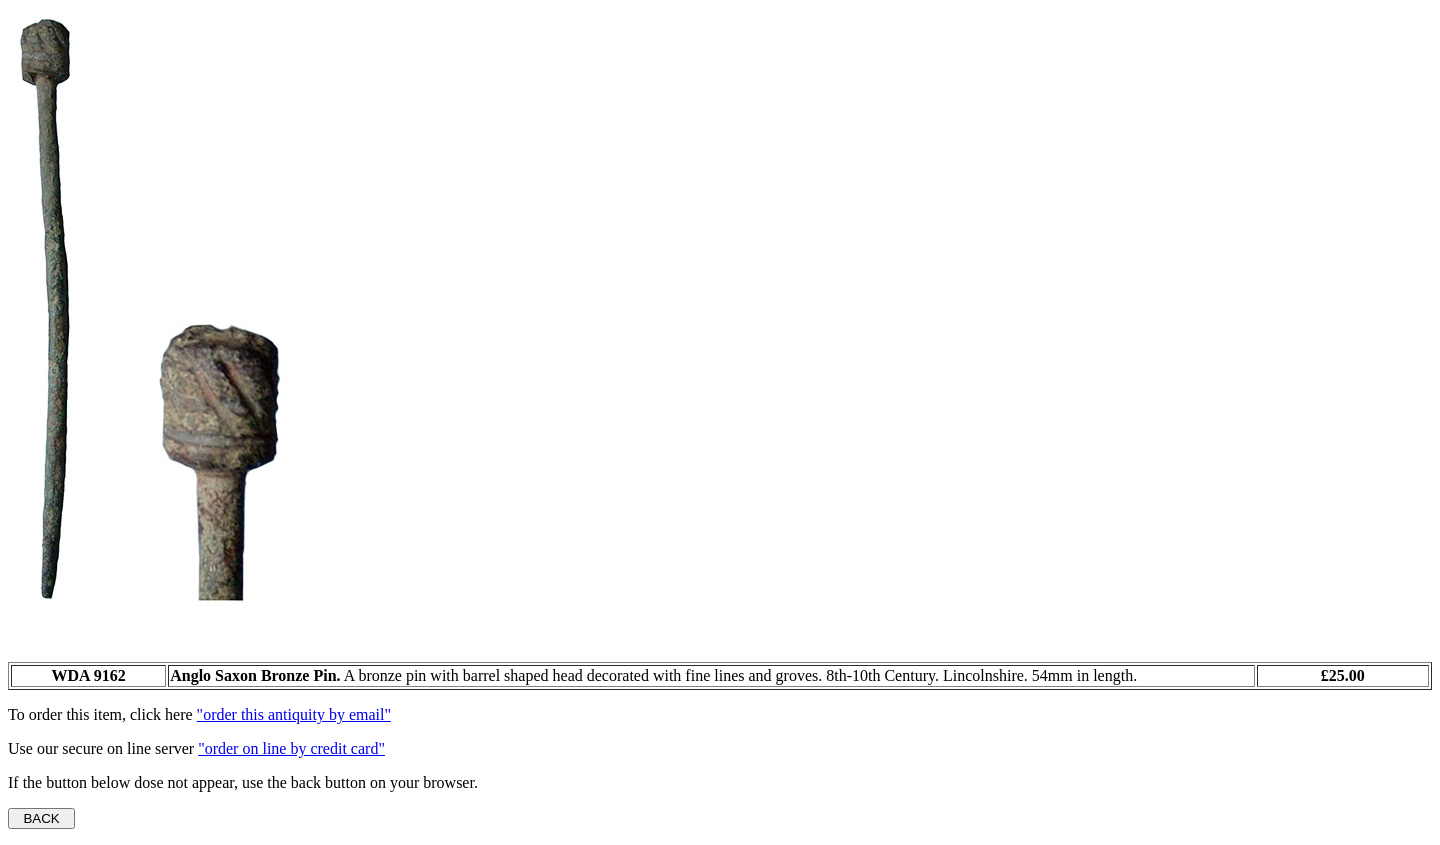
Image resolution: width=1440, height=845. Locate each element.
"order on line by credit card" (291, 748)
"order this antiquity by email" (294, 714)
